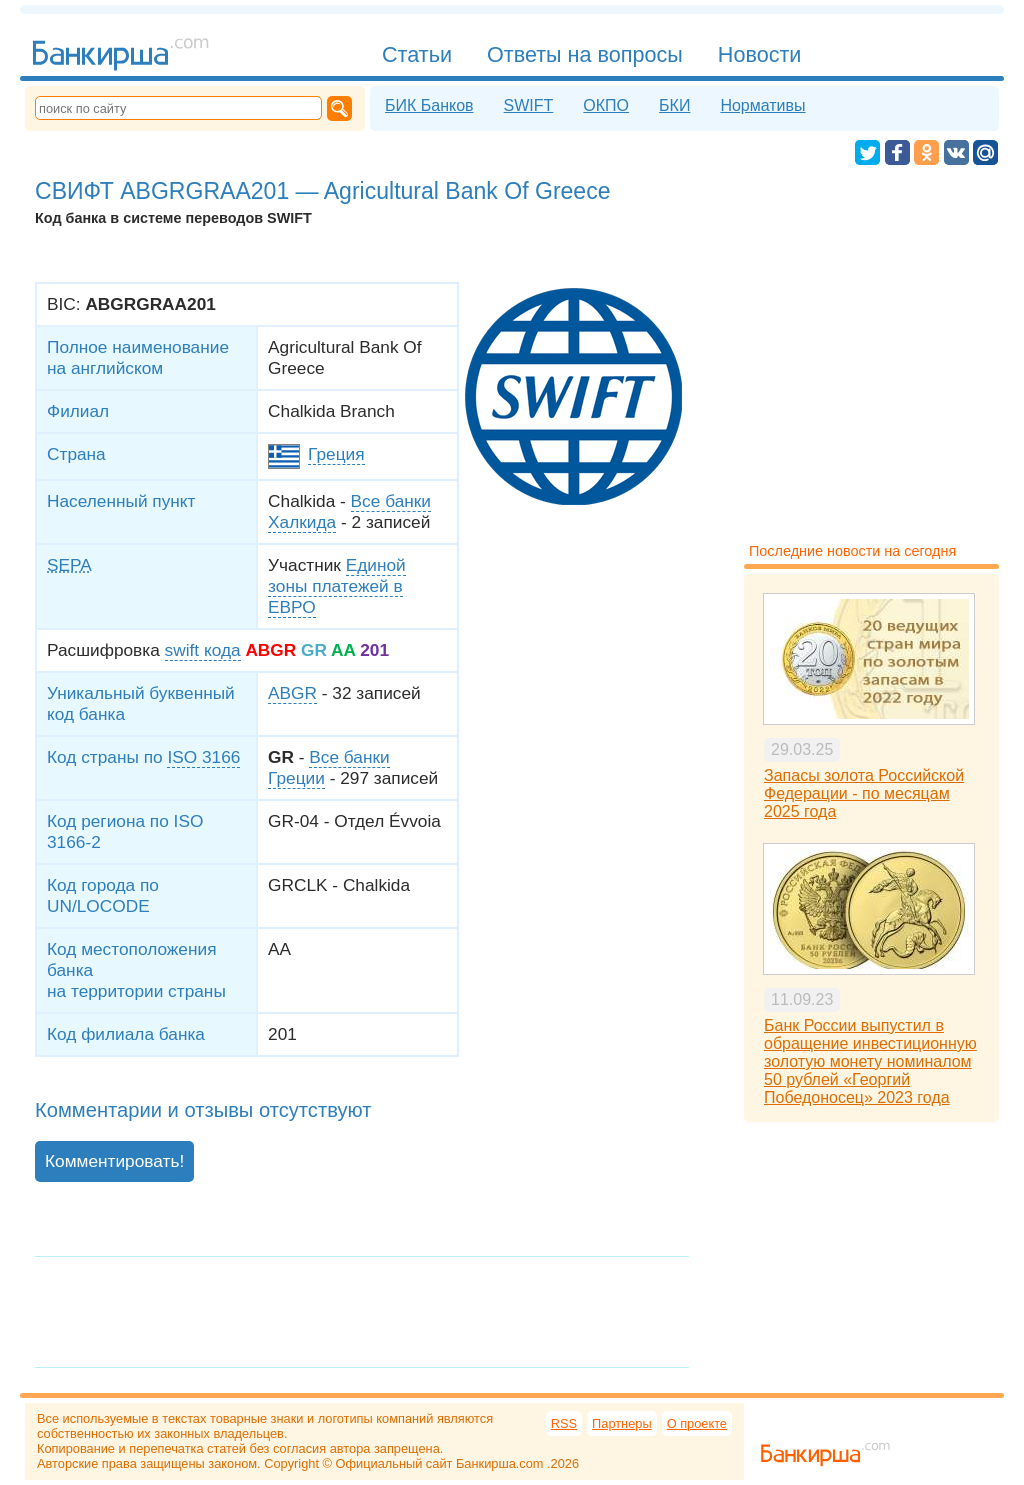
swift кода (203, 650)
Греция (336, 454)
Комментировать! (114, 1161)
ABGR (292, 693)
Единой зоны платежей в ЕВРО (337, 586)
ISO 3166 (203, 757)
